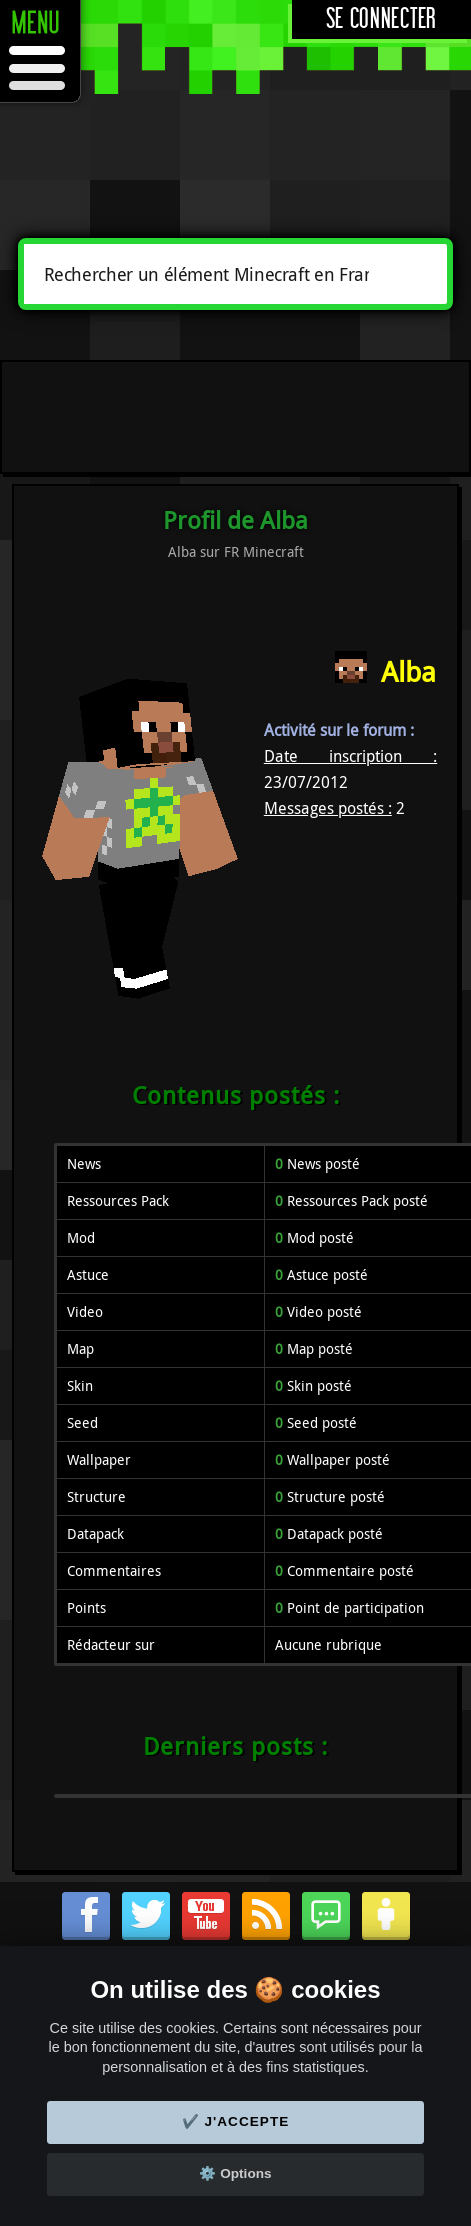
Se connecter (381, 19)
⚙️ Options (235, 2173)
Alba (408, 671)
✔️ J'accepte (236, 2121)
